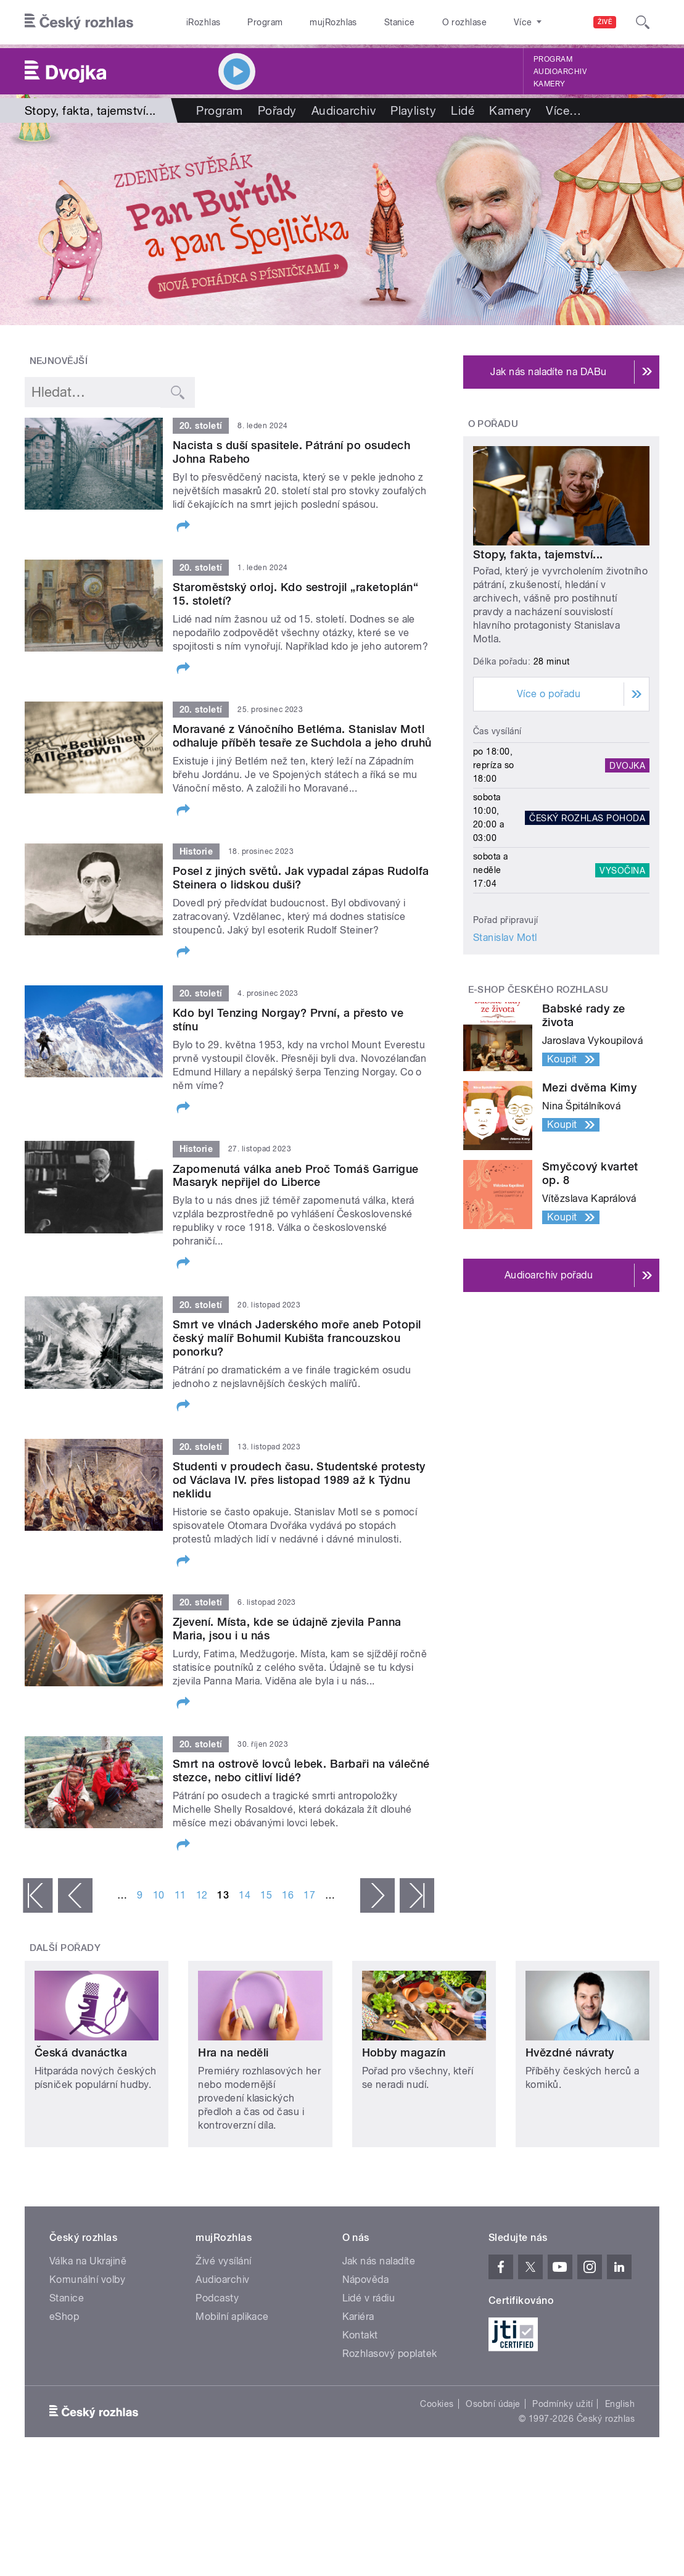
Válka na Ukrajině (87, 2261)
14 (244, 1895)
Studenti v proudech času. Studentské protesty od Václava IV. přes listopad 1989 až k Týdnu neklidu (299, 1480)
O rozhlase (464, 22)
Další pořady (65, 1947)
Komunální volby (87, 2279)
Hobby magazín (404, 2052)
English (620, 2404)
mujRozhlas (333, 22)
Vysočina (622, 870)
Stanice (399, 22)
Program (264, 22)
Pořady (277, 110)
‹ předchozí (75, 1895)
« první (37, 1895)
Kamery (550, 84)
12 (202, 1895)
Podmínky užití (562, 2404)
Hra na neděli (233, 2052)
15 (266, 1895)
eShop (64, 2316)
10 (159, 1895)
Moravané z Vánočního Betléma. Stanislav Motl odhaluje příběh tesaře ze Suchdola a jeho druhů (302, 736)
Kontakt (360, 2335)
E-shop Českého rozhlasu (538, 989)
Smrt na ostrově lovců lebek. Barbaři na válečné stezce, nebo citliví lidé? (301, 1770)
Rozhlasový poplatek (389, 2353)
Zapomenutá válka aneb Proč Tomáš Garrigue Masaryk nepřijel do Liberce (296, 1175)
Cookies (436, 2404)
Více (563, 110)
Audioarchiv (560, 71)
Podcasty (217, 2298)
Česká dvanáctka (81, 2052)
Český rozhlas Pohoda (587, 817)
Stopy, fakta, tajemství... (538, 554)
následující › (377, 1895)
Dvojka (627, 765)
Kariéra (358, 2316)
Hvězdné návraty (569, 2052)
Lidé (462, 110)
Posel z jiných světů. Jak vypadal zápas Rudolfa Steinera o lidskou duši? (301, 877)
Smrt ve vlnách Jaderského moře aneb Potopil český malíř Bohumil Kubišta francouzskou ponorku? (297, 1338)
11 (180, 1895)
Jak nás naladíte (379, 2261)
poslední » (417, 1895)
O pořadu (493, 423)
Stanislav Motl (505, 937)
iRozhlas (203, 22)
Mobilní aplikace (232, 2316)
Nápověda (365, 2279)
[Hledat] (642, 22)
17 (309, 1895)
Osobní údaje (493, 2404)
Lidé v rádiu (368, 2298)
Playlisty (413, 110)
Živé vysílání (223, 2261)
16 (288, 1895)
